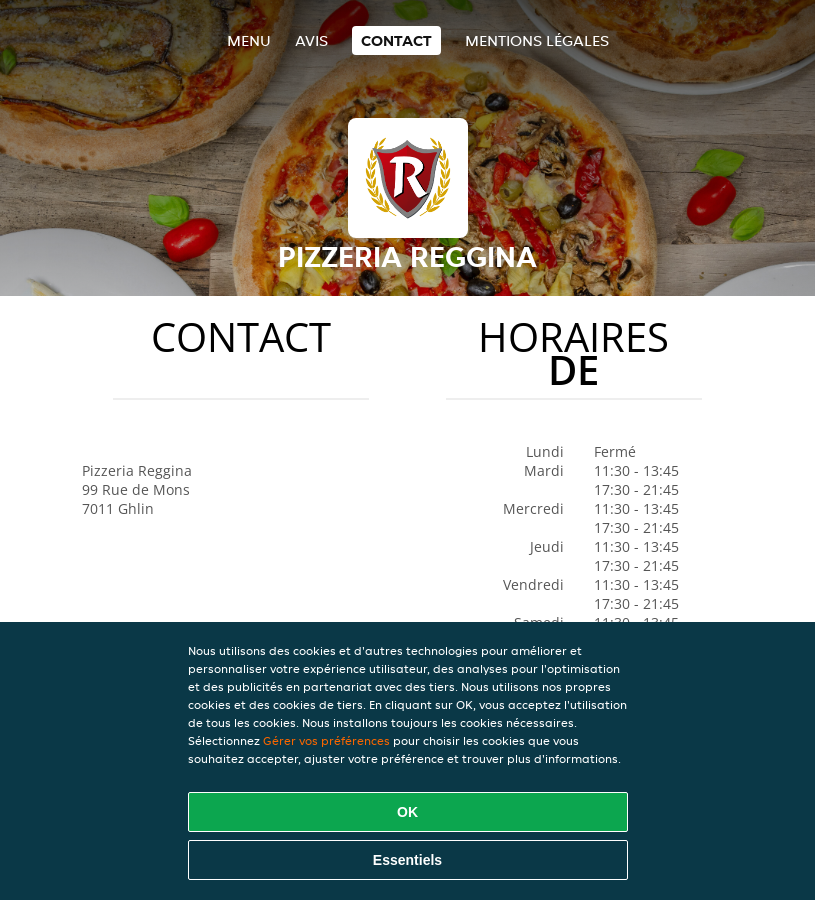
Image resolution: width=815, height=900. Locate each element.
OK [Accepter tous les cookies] (407, 812)
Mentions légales (537, 40)
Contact (396, 40)
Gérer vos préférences (326, 740)
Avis (311, 40)
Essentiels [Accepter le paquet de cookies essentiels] (407, 860)
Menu (249, 40)
